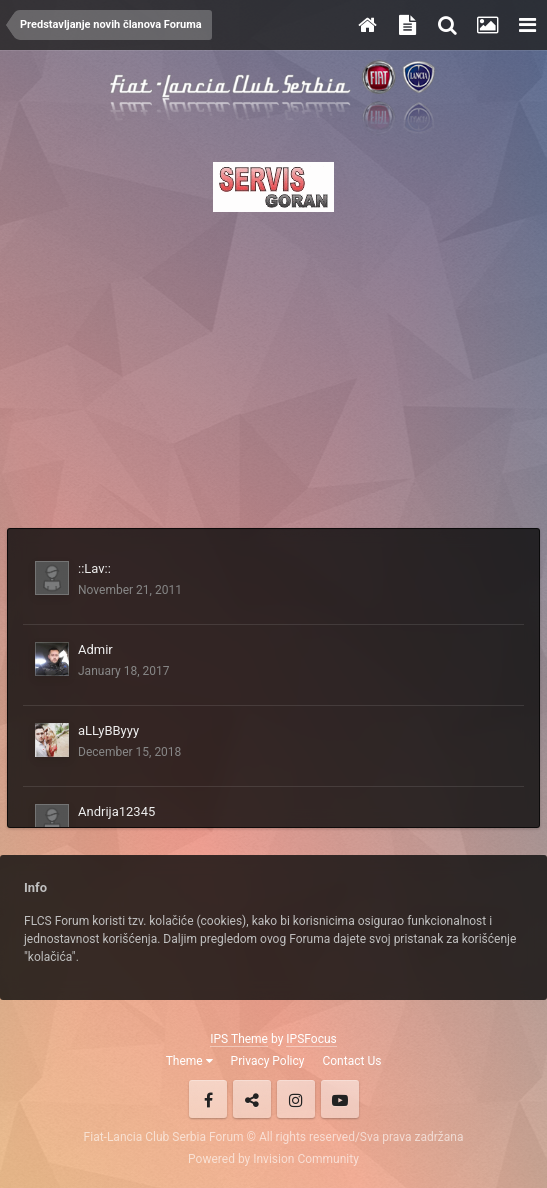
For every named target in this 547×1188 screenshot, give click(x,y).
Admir (95, 649)
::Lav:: (94, 568)
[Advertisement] (273, 364)
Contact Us (351, 1061)
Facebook (208, 1099)
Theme (189, 1061)
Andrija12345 (116, 811)
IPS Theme (239, 1039)
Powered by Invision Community (273, 1159)
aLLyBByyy (108, 730)
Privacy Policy (268, 1061)
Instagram (296, 1099)
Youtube (340, 1099)
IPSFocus (311, 1039)
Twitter (252, 1099)
